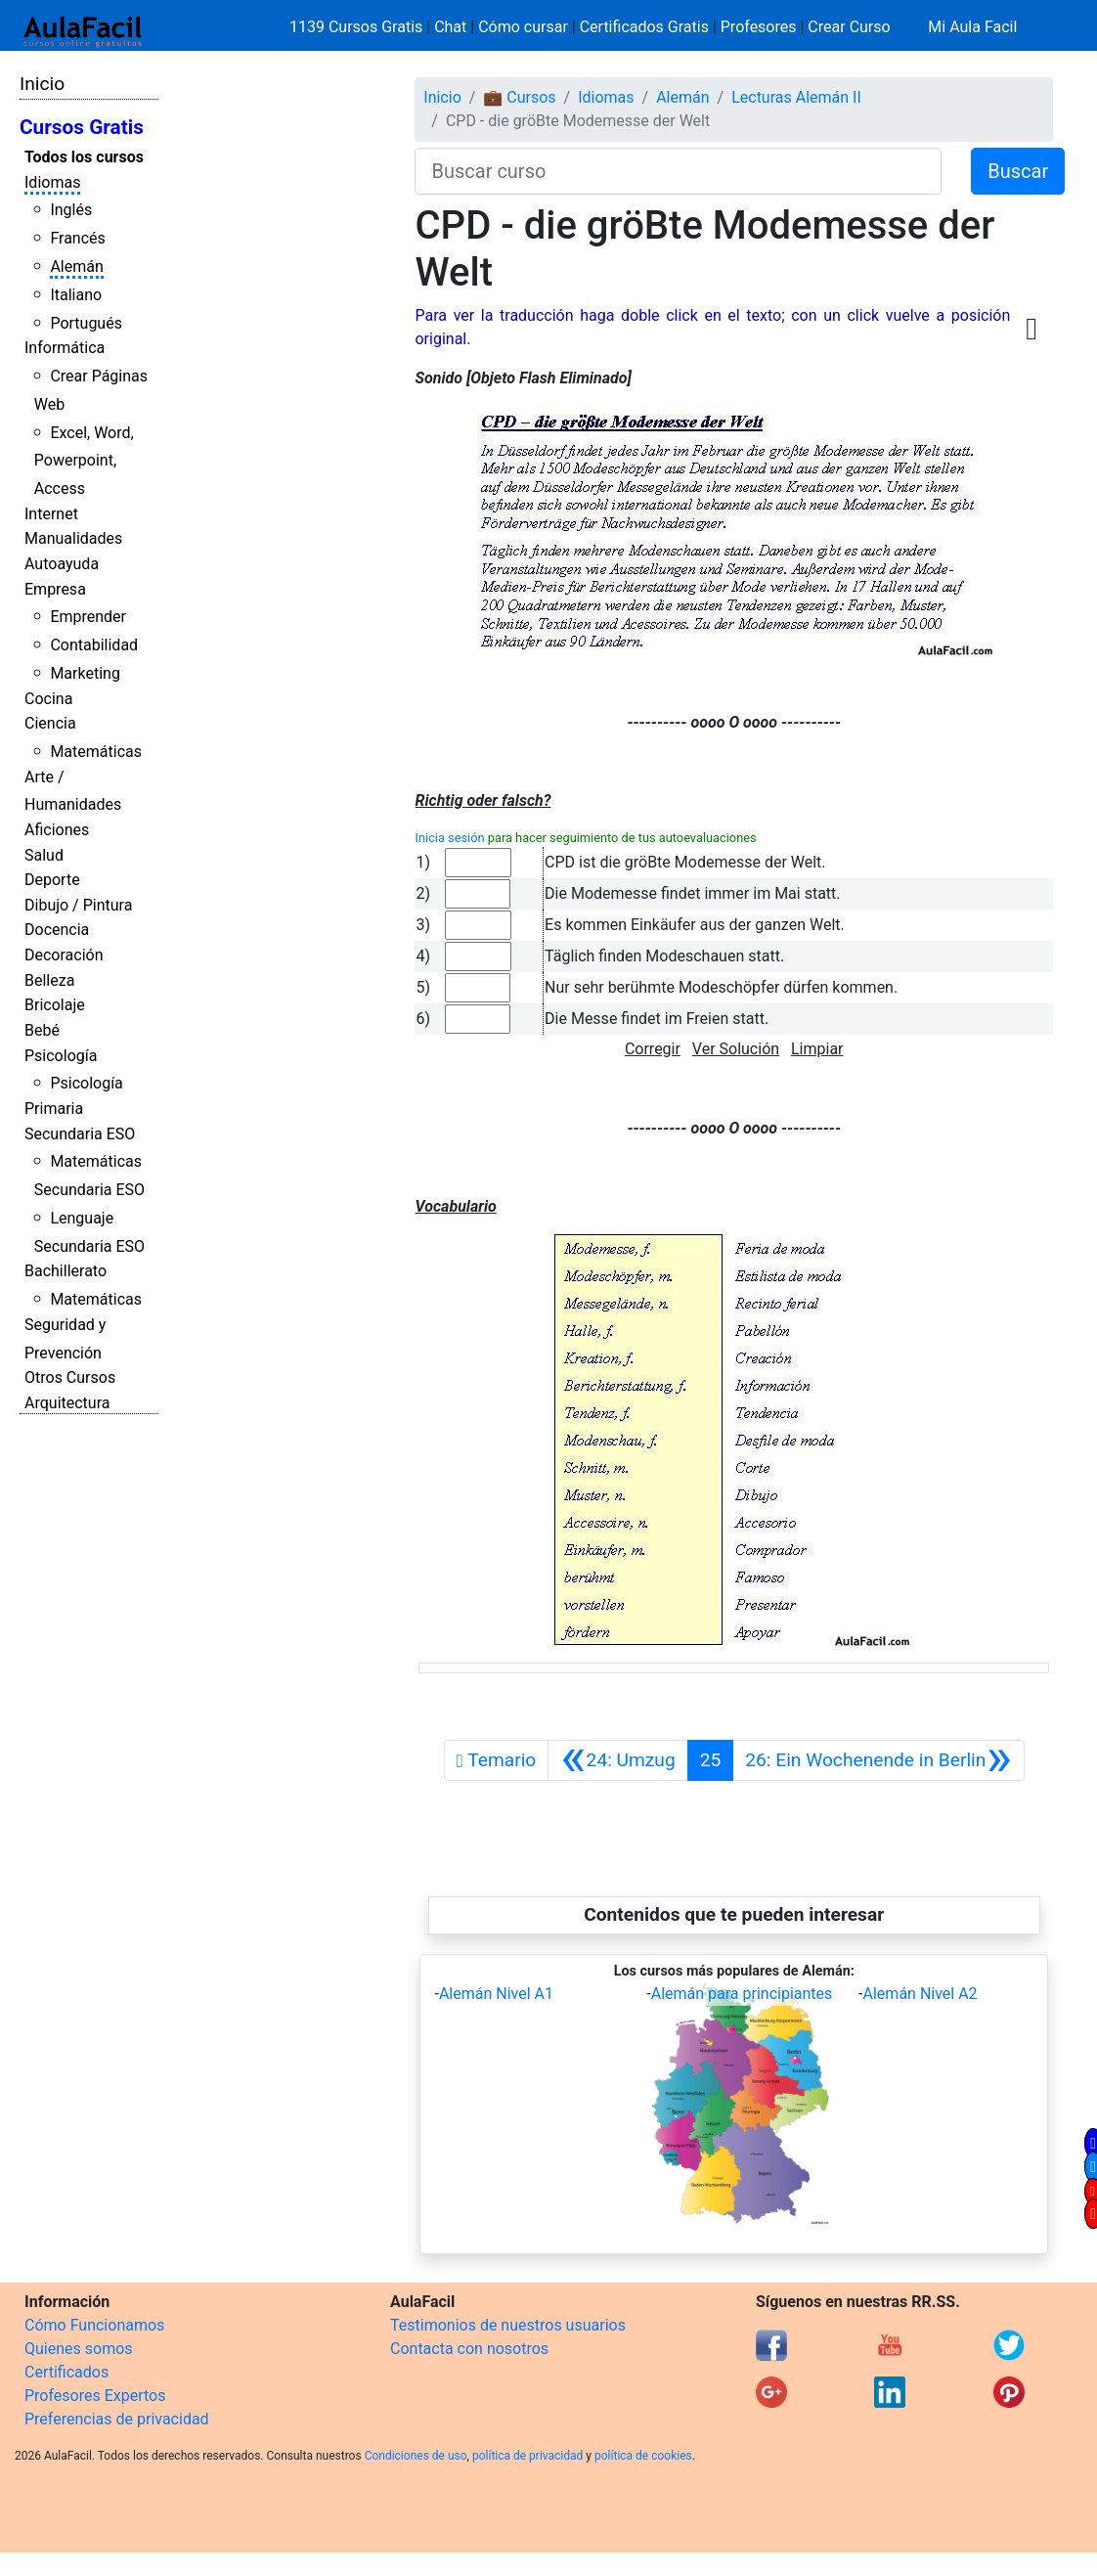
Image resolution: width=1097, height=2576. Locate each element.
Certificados (66, 2372)
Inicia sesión (449, 837)
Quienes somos (78, 2348)
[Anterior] (617, 1760)
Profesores (759, 27)
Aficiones (56, 830)
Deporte (52, 879)
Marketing (84, 673)
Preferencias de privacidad (116, 2419)
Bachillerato (65, 1271)
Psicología (60, 1055)
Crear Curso (849, 27)
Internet (51, 514)
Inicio (42, 83)
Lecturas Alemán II (796, 97)
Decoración (64, 955)
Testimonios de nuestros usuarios (508, 2325)
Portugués (86, 323)
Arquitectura (67, 1403)
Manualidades (73, 538)
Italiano (76, 295)
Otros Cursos (69, 1377)
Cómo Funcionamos (94, 2325)
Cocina (48, 698)
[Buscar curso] (678, 171)
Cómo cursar (523, 27)
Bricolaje (54, 1005)
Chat (450, 27)
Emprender (88, 616)
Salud (44, 855)
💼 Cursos (519, 97)
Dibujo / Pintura (78, 905)
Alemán (76, 266)
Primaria (53, 1108)
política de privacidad (527, 2456)
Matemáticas (96, 751)
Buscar (1017, 171)
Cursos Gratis (82, 127)
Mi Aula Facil (972, 27)
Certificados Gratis (644, 27)
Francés (77, 238)
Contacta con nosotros (469, 2348)
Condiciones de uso (416, 2456)
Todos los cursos (84, 157)
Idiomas (52, 182)
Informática (64, 347)
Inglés (71, 209)
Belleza (49, 980)
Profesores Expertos (94, 2395)
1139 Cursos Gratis (357, 27)
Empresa (55, 589)
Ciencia (50, 723)
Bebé (42, 1030)
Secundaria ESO (79, 1134)
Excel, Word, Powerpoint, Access (84, 461)
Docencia (56, 929)
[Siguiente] (878, 1760)
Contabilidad (94, 645)
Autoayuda (61, 564)
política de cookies (643, 2456)
